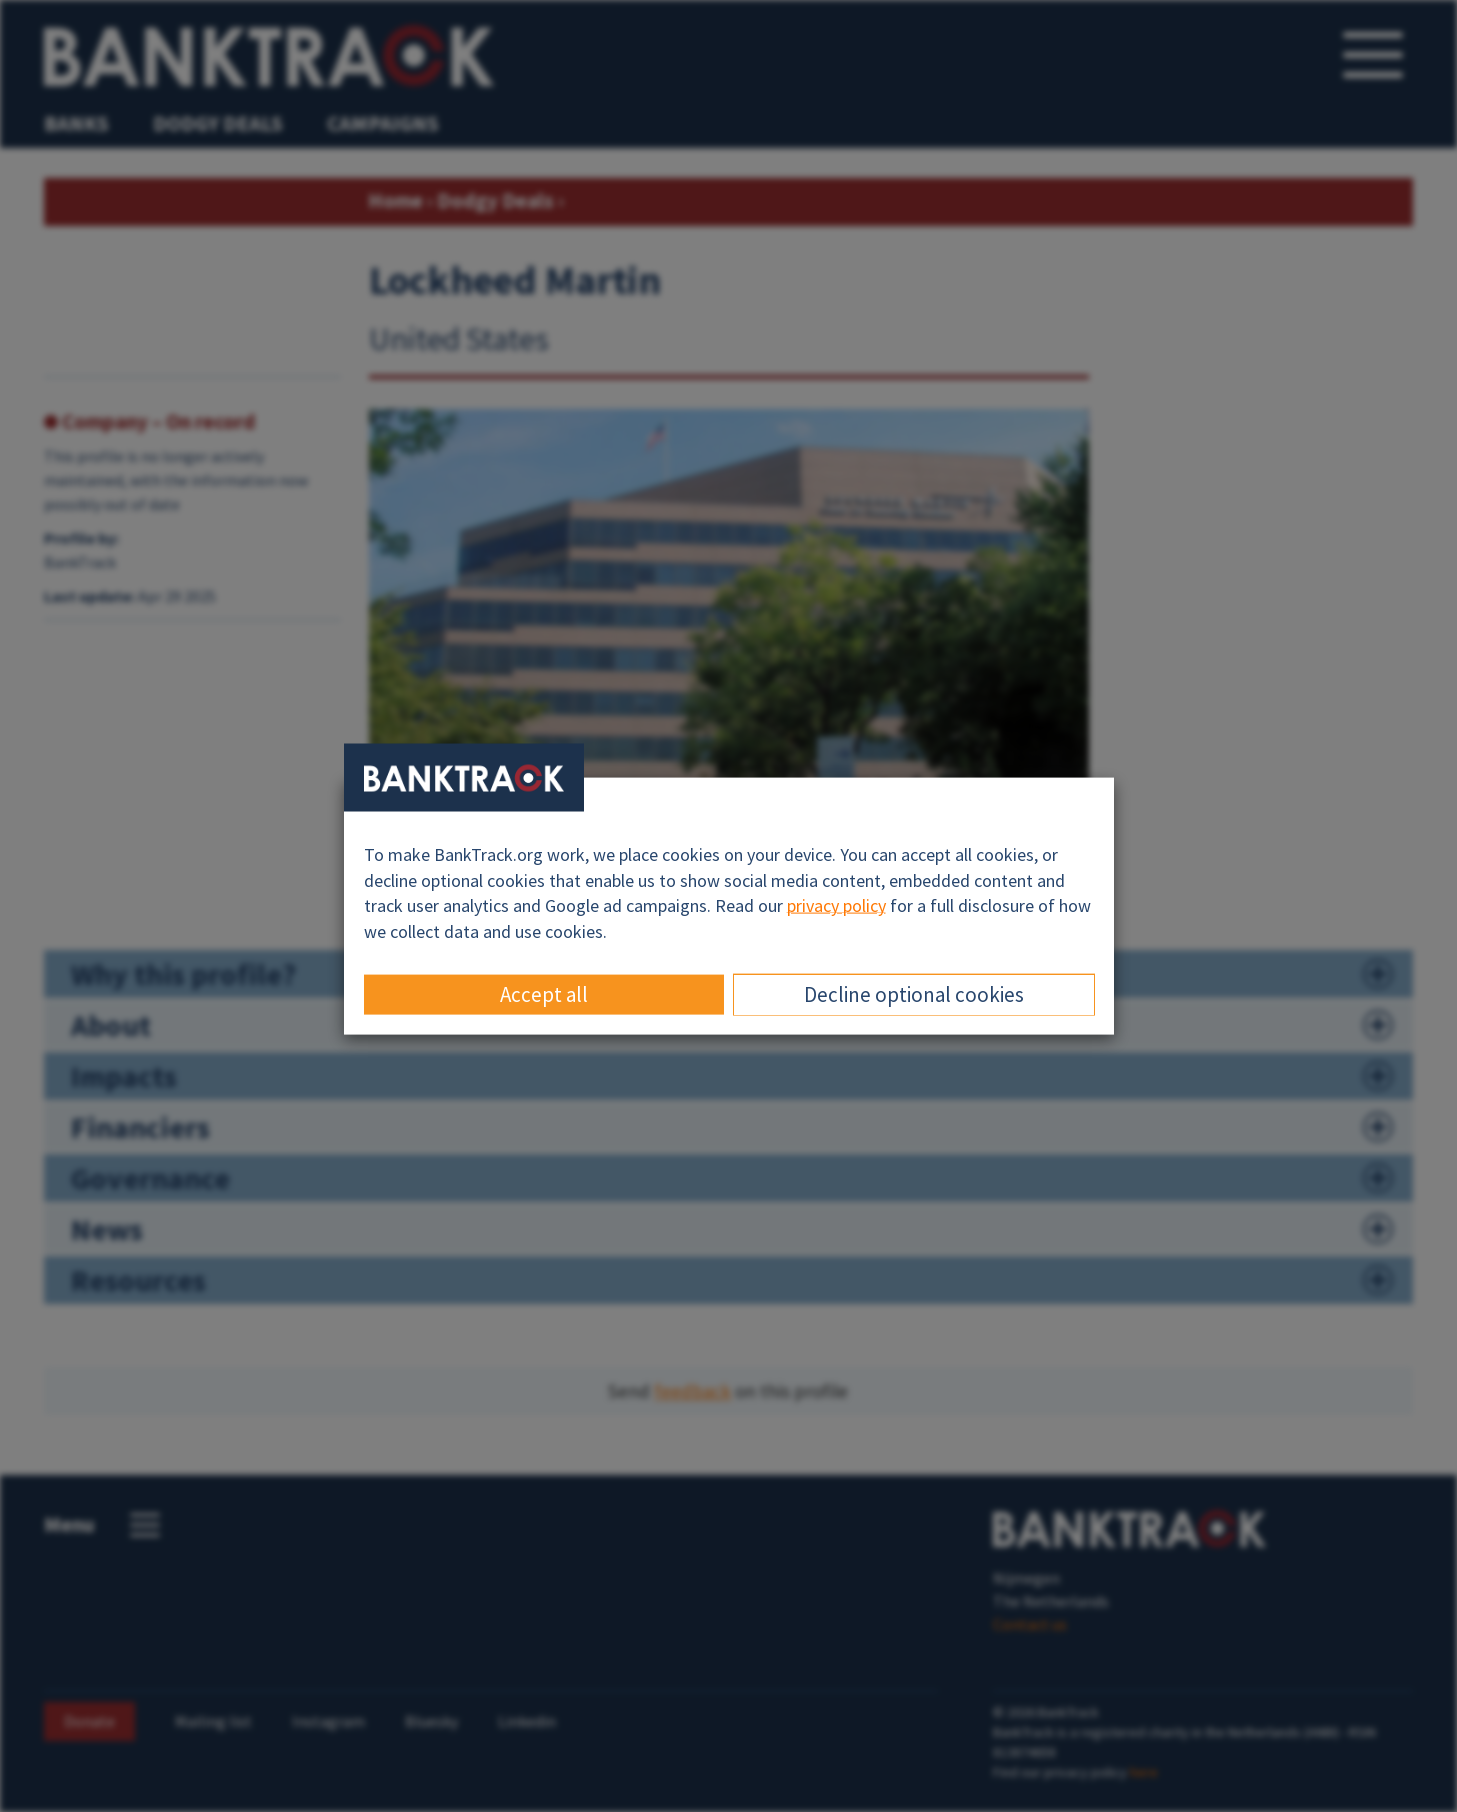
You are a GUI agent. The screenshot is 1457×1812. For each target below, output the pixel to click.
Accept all (544, 993)
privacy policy (836, 905)
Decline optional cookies (914, 993)
